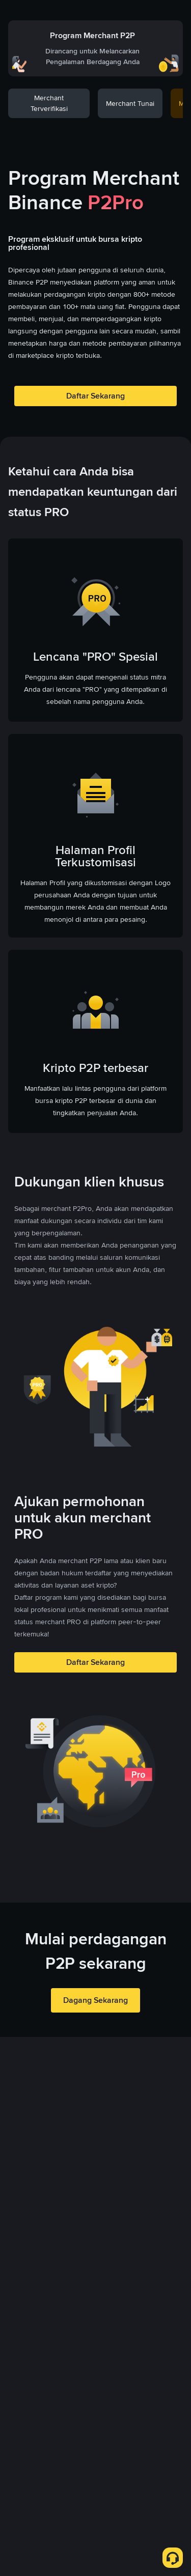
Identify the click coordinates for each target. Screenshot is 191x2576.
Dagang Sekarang (95, 2000)
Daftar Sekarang (95, 395)
